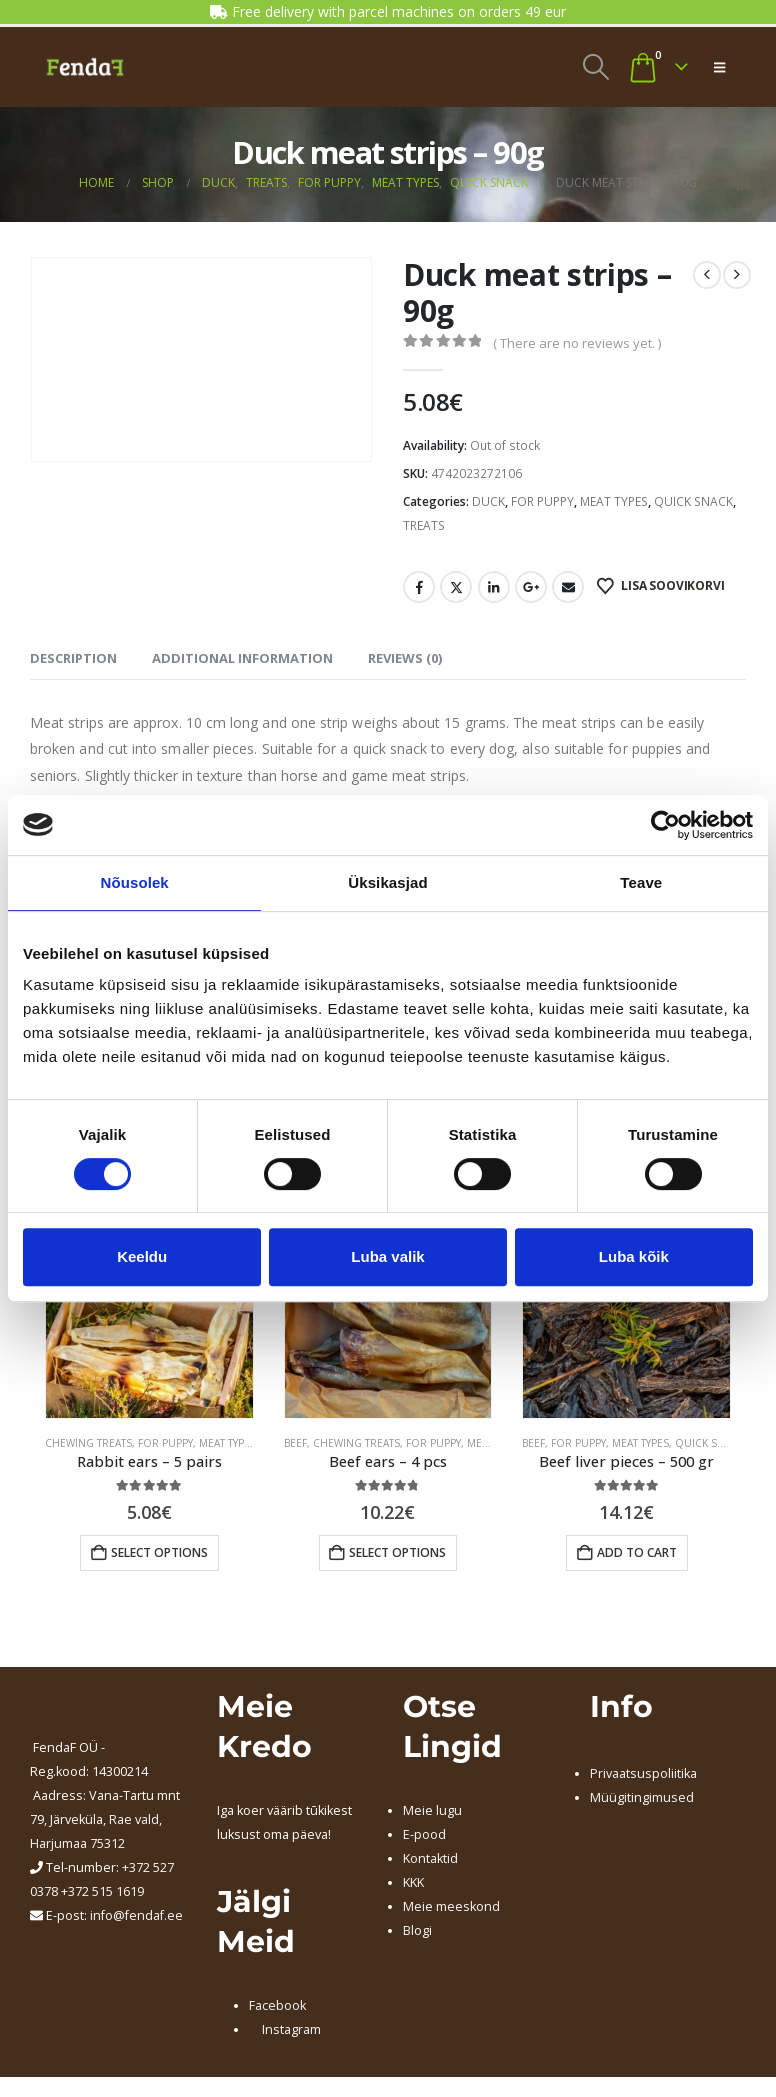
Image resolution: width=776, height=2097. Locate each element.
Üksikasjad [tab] (387, 882)
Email (568, 587)
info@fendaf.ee (136, 1915)
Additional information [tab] (242, 658)
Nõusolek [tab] (135, 882)
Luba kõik (634, 1256)
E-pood (424, 1834)
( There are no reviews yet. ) (577, 343)
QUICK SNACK (693, 501)
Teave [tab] (641, 882)
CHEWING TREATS (88, 1443)
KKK (413, 1882)
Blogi (417, 1930)
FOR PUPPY (542, 501)
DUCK (488, 501)
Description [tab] (73, 658)
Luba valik (387, 1256)
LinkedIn (494, 587)
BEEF (295, 1443)
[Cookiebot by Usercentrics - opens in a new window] (665, 825)
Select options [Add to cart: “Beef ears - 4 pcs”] (397, 1552)
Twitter (456, 587)
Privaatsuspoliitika (643, 1773)
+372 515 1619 (102, 1891)
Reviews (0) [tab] (405, 658)
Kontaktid (430, 1858)
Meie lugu (432, 1810)
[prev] (707, 275)
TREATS (424, 525)
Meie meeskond (451, 1906)
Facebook (419, 587)
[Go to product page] (149, 1315)
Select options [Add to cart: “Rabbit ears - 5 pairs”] (159, 1552)
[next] (737, 275)
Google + (531, 587)
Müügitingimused (642, 1797)
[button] (595, 67)
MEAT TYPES (614, 501)
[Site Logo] (85, 67)
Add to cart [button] (637, 1552)
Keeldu (142, 1256)
